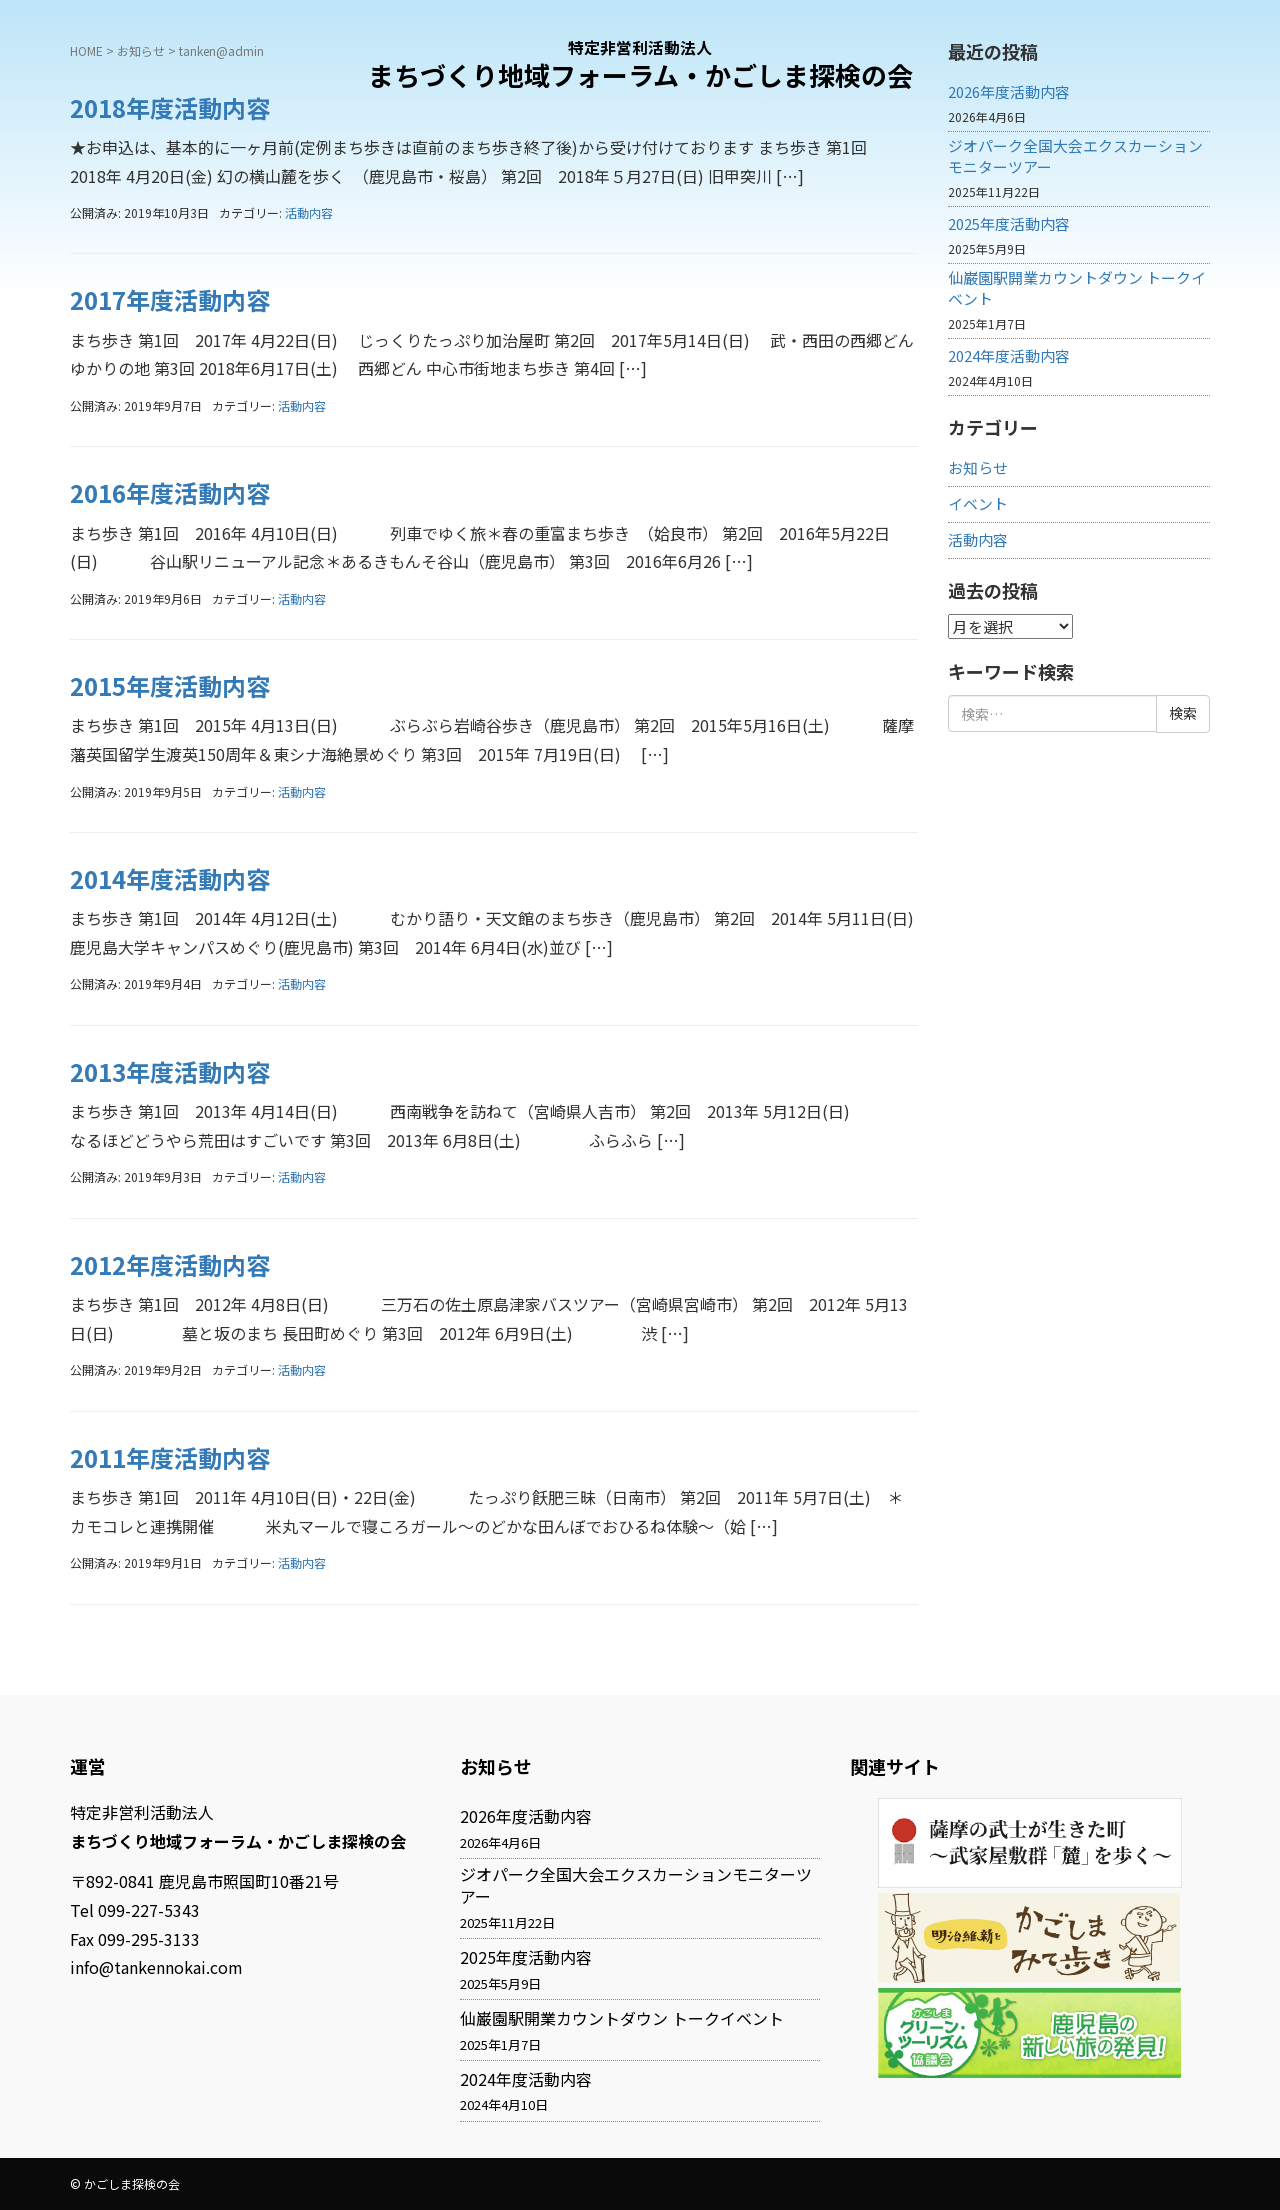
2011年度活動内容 (170, 1457)
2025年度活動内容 (1009, 224)
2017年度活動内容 (170, 299)
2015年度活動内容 (170, 685)
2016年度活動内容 (170, 492)
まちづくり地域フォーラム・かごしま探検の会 (640, 74)
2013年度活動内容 (170, 1071)
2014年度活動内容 (170, 878)
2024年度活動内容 (1009, 356)
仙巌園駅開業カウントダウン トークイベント (1077, 288)
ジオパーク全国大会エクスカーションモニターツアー (1075, 156)
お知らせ (978, 468)
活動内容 (309, 212)
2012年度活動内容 (170, 1264)
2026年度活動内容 (526, 1816)
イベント (978, 504)
